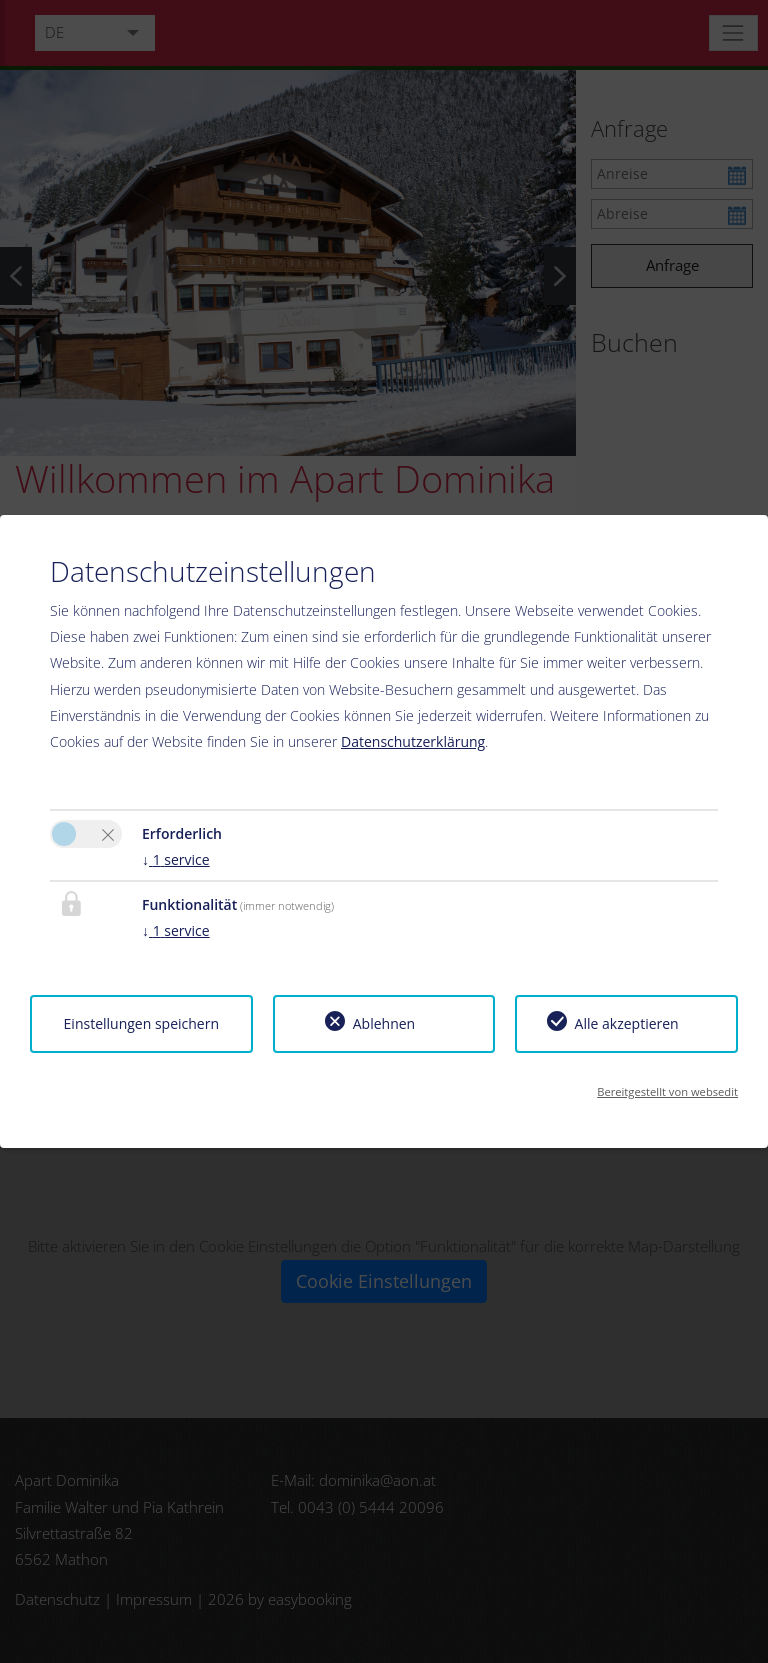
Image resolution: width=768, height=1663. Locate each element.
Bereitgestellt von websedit (667, 1091)
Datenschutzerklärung (413, 741)
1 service (176, 859)
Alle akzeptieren (627, 1023)
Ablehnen (384, 1023)
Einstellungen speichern (141, 1023)
